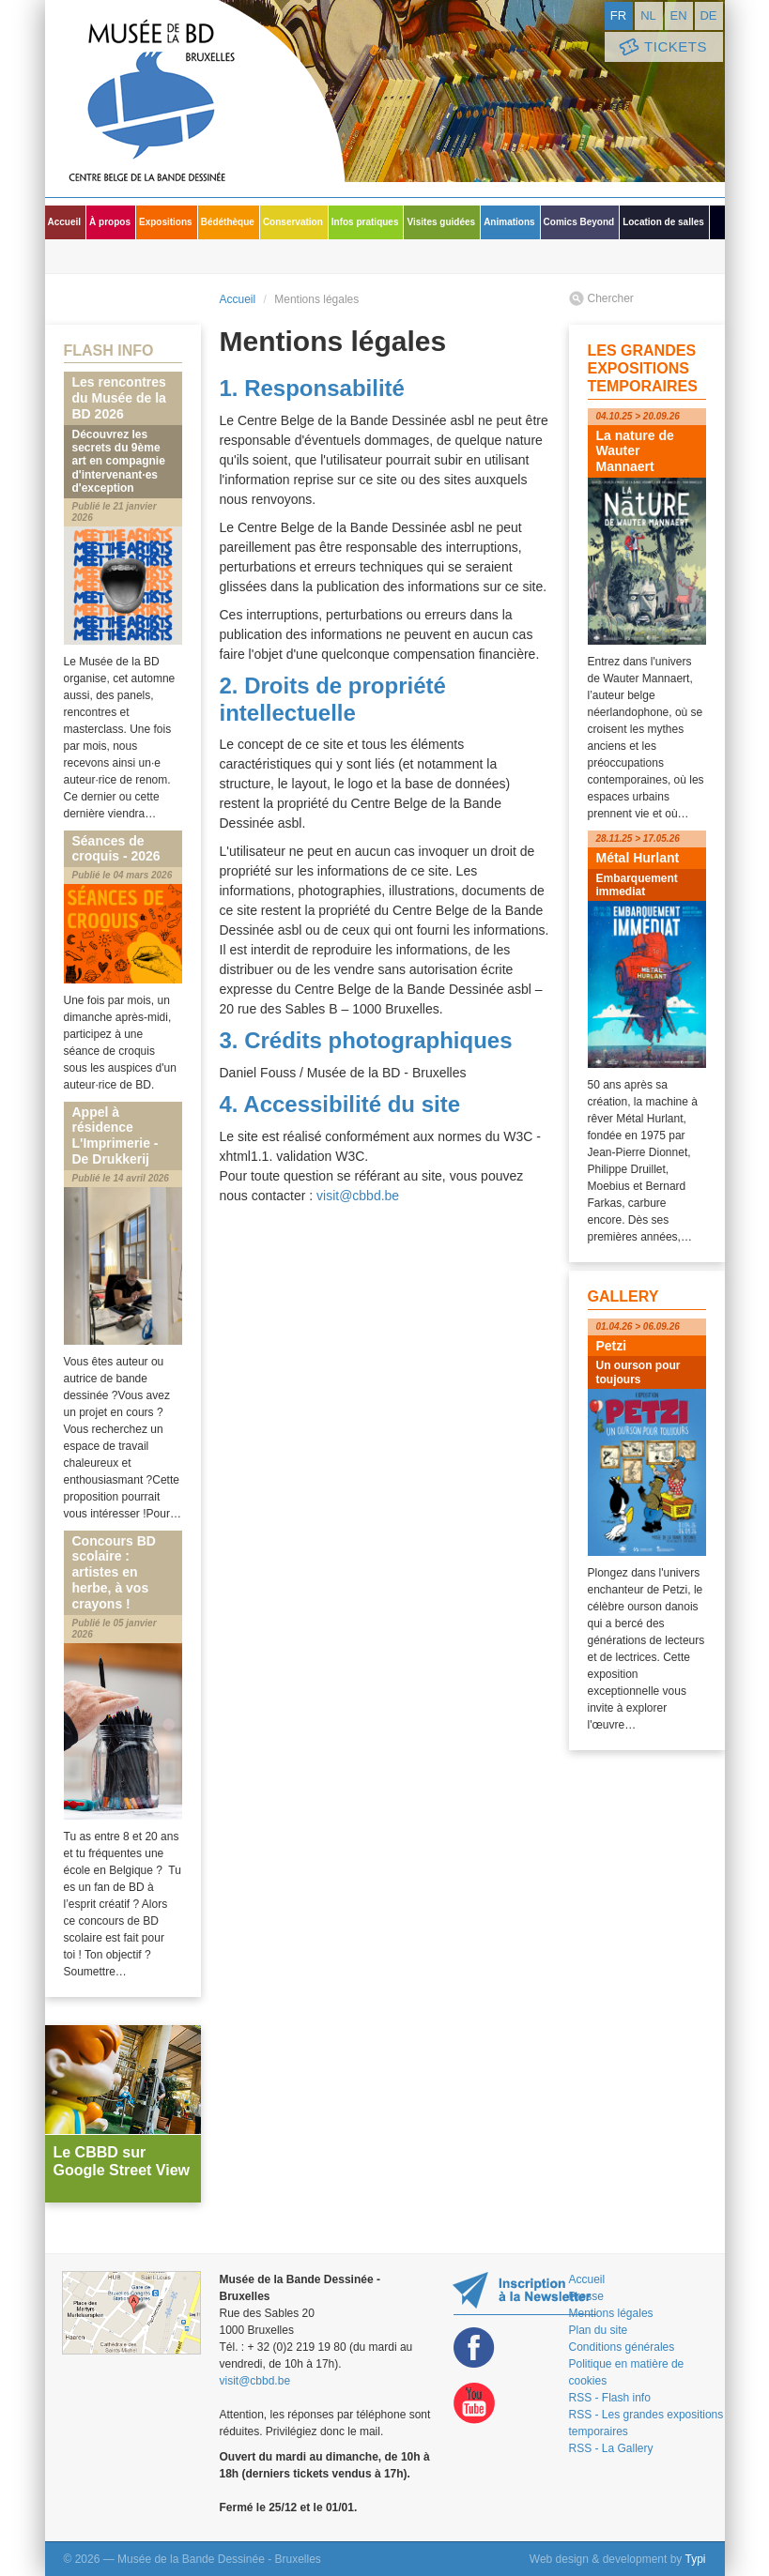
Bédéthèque (227, 222)
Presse (586, 2296)
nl (648, 15)
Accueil (65, 222)
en (677, 15)
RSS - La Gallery (611, 2448)
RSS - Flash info (610, 2397)
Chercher (611, 298)
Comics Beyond (579, 222)
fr (618, 15)
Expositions (165, 222)
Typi (694, 2559)
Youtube (474, 2404)
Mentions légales (611, 2313)
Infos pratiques (365, 222)
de (708, 15)
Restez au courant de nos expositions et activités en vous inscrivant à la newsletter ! (524, 2293)
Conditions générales (622, 2347)
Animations (509, 222)
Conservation (293, 222)
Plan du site (598, 2330)
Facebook (474, 2347)
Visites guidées (441, 222)
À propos (110, 222)
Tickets (662, 47)
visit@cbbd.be (357, 1195)
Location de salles (663, 222)
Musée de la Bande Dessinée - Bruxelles (195, 98)
